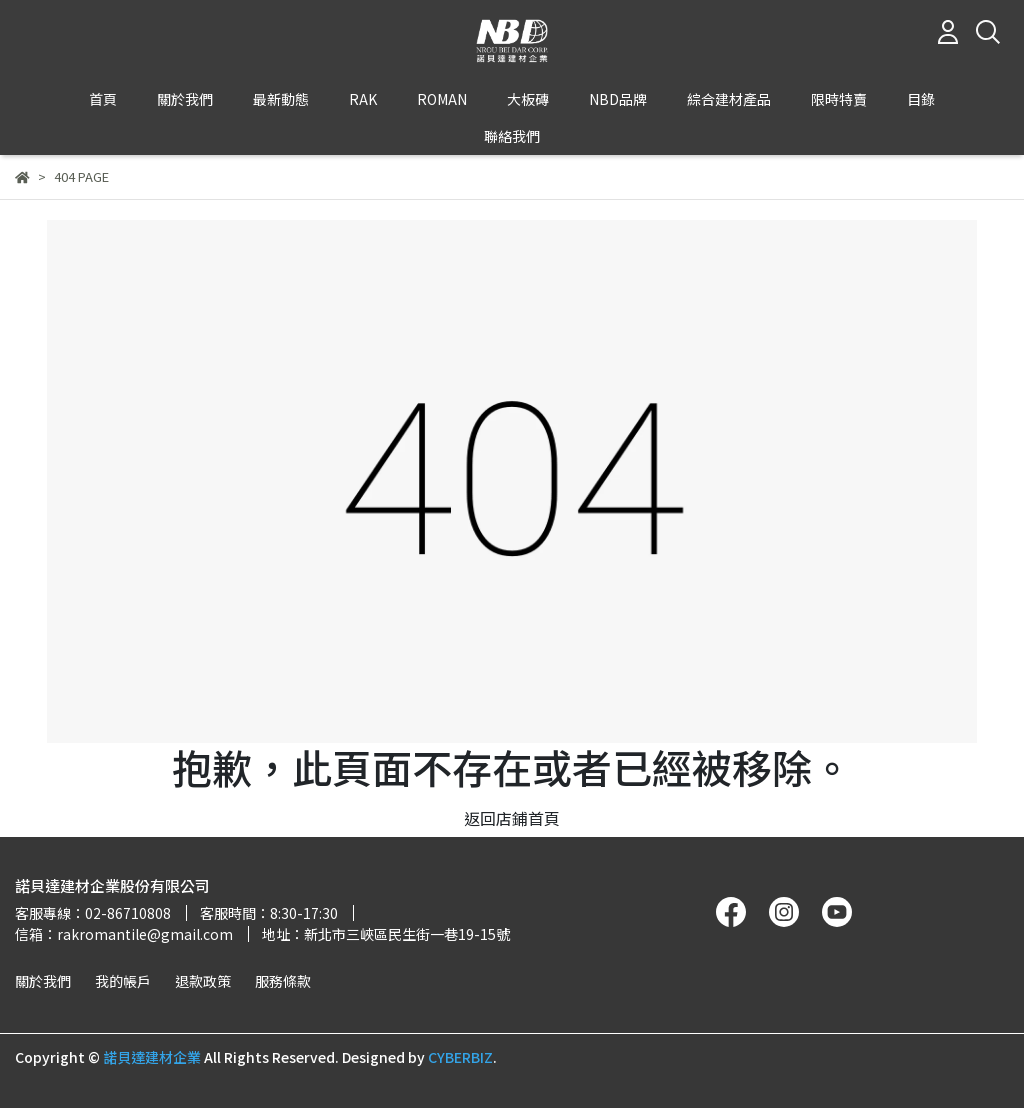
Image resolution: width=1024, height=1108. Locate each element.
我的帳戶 (123, 981)
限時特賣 (839, 99)
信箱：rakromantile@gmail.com (124, 934)
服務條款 (283, 981)
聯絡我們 (512, 136)
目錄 (921, 99)
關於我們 (43, 981)
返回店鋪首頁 (512, 818)
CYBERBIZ (460, 1057)
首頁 (103, 99)
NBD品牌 (618, 99)
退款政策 (203, 981)
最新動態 (281, 99)
